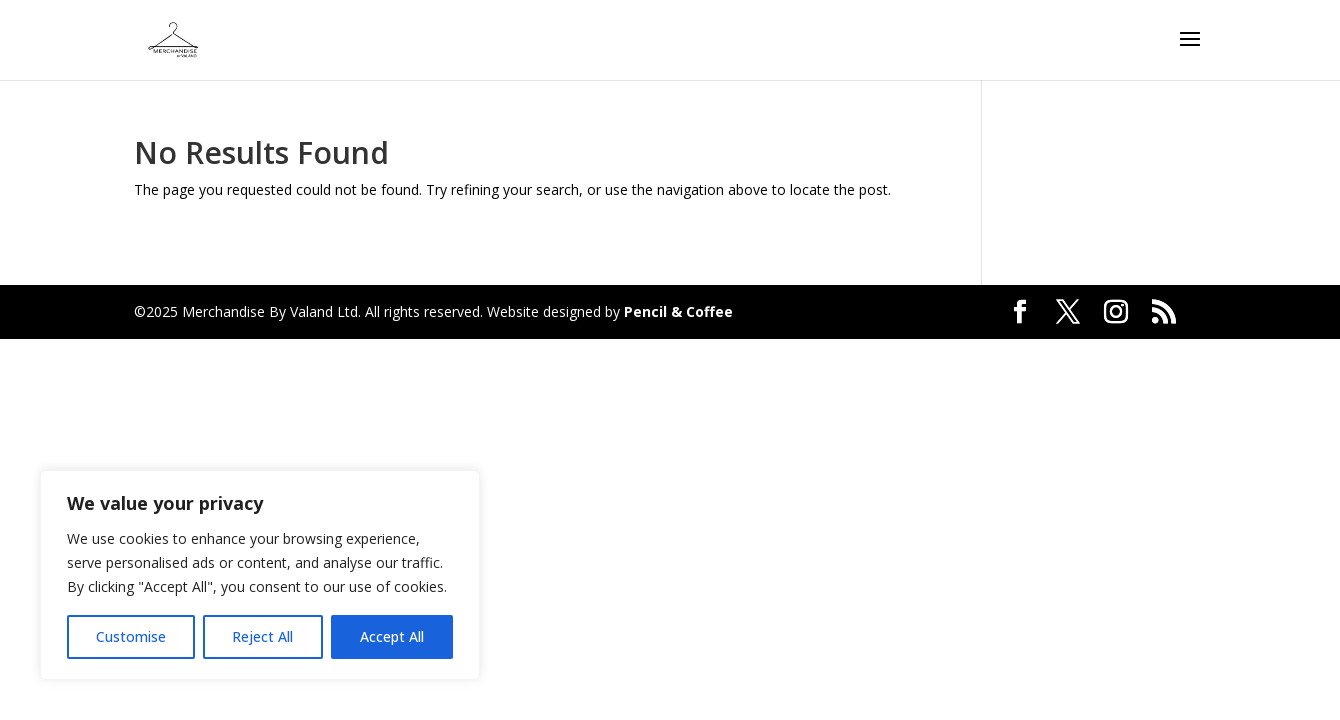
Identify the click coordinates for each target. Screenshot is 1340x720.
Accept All (392, 636)
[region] (260, 575)
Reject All (262, 636)
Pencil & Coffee (678, 311)
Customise (131, 636)
